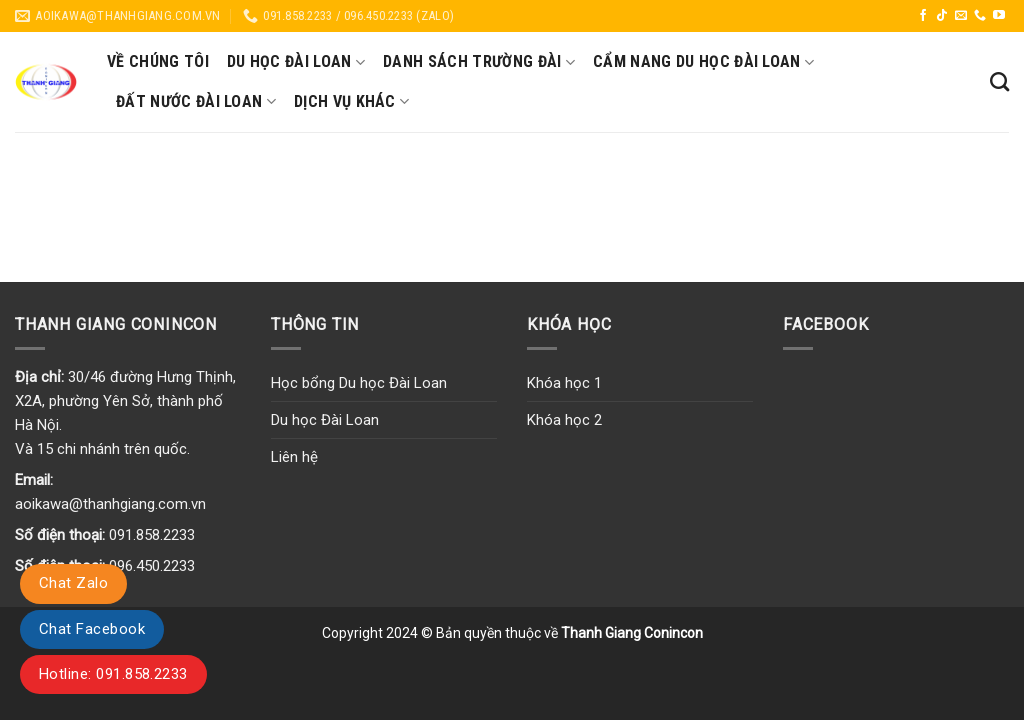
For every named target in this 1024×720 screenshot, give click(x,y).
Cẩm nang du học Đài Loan (703, 62)
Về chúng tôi (158, 61)
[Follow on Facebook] (923, 16)
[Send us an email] (961, 16)
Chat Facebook (92, 629)
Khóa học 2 (564, 420)
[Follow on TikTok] (942, 16)
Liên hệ (294, 457)
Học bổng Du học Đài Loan (359, 383)
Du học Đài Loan (296, 62)
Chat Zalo (73, 583)
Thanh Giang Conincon (632, 633)
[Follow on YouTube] (999, 16)
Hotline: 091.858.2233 (113, 674)
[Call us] (980, 16)
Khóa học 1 (564, 383)
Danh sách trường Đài (479, 62)
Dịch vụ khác (351, 102)
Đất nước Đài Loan (196, 102)
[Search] (999, 81)
